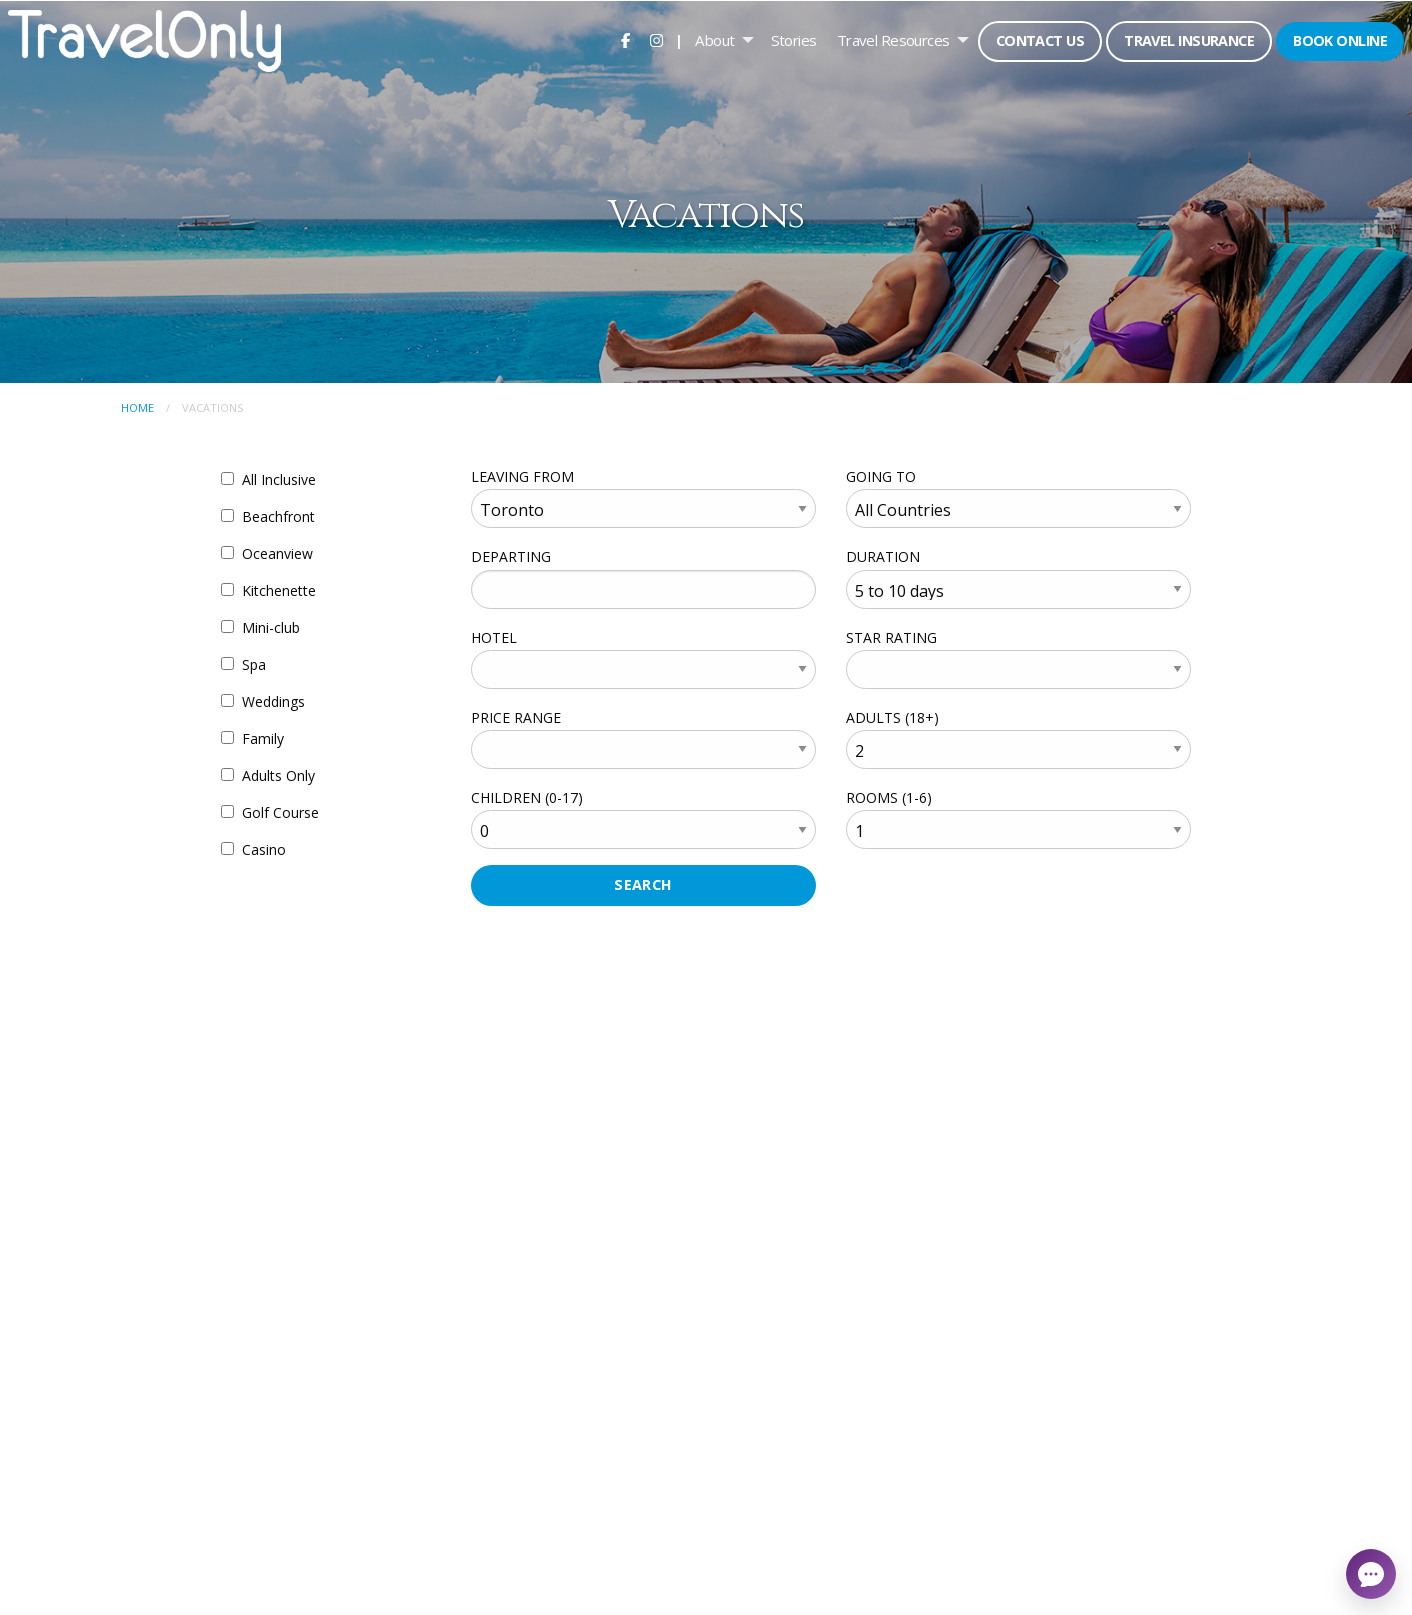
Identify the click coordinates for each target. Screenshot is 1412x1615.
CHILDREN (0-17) (527, 797)
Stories (794, 40)
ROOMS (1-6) (889, 797)
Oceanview (277, 553)
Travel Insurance (1189, 40)
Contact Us (1040, 40)
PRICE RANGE (516, 717)
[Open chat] (1371, 1574)
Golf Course (280, 812)
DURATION (883, 556)
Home (137, 407)
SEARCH (643, 884)
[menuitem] (625, 40)
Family (263, 738)
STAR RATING (891, 637)
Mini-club (271, 627)
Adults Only (278, 775)
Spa (254, 664)
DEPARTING (511, 556)
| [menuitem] (679, 40)
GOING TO (881, 476)
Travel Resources (893, 40)
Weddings (273, 701)
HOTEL (494, 637)
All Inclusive (279, 479)
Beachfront (278, 516)
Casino (264, 849)
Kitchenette (279, 590)
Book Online (1340, 40)
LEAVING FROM (522, 476)
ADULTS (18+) (892, 717)
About (714, 40)
